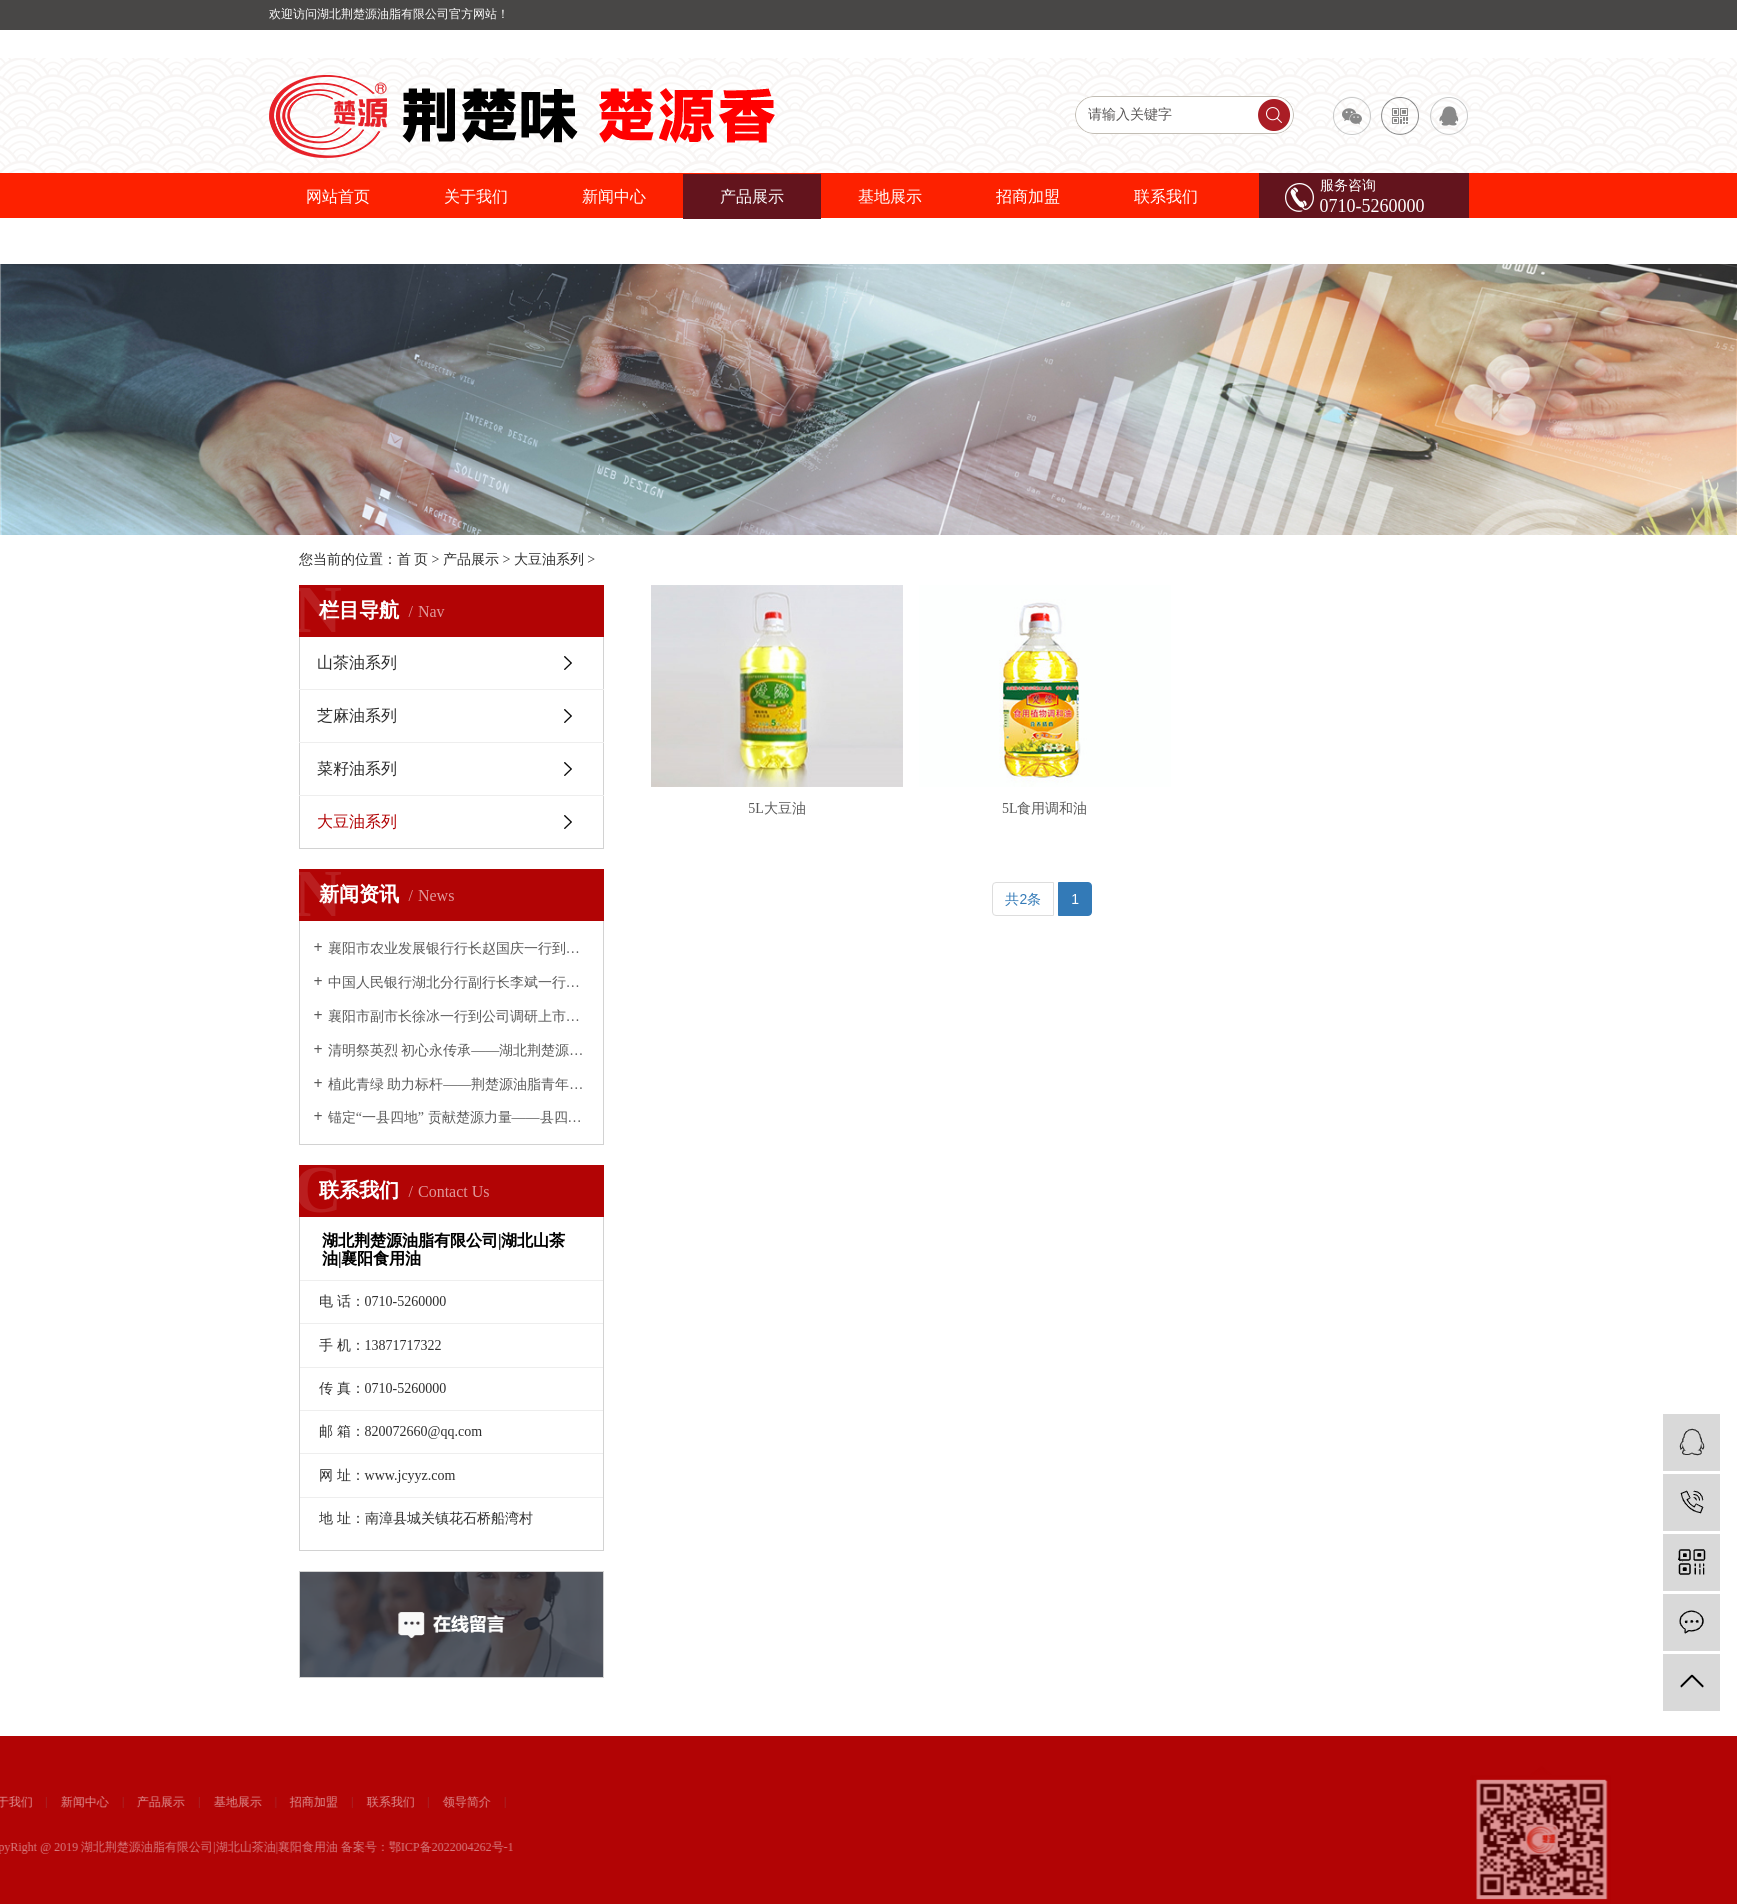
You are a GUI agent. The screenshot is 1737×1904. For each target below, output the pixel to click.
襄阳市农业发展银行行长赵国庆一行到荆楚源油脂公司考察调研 (458, 948)
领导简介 (90, 1802)
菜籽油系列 (357, 768)
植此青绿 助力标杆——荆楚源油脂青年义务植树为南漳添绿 (458, 1084)
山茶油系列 (357, 662)
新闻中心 (614, 196)
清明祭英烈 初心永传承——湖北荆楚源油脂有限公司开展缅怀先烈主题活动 (458, 1050)
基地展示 (890, 196)
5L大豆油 (777, 808)
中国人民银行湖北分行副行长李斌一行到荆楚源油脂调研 (458, 982)
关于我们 (476, 196)
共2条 (1023, 899)
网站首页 (338, 196)
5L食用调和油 (1045, 808)
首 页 (413, 559)
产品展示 (752, 196)
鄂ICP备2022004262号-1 (74, 1847)
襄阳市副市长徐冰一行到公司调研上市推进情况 (458, 1016)
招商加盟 (1028, 196)
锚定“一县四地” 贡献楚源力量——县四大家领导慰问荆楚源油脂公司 (458, 1117)
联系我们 (1166, 196)
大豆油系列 (549, 559)
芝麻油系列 (357, 715)
